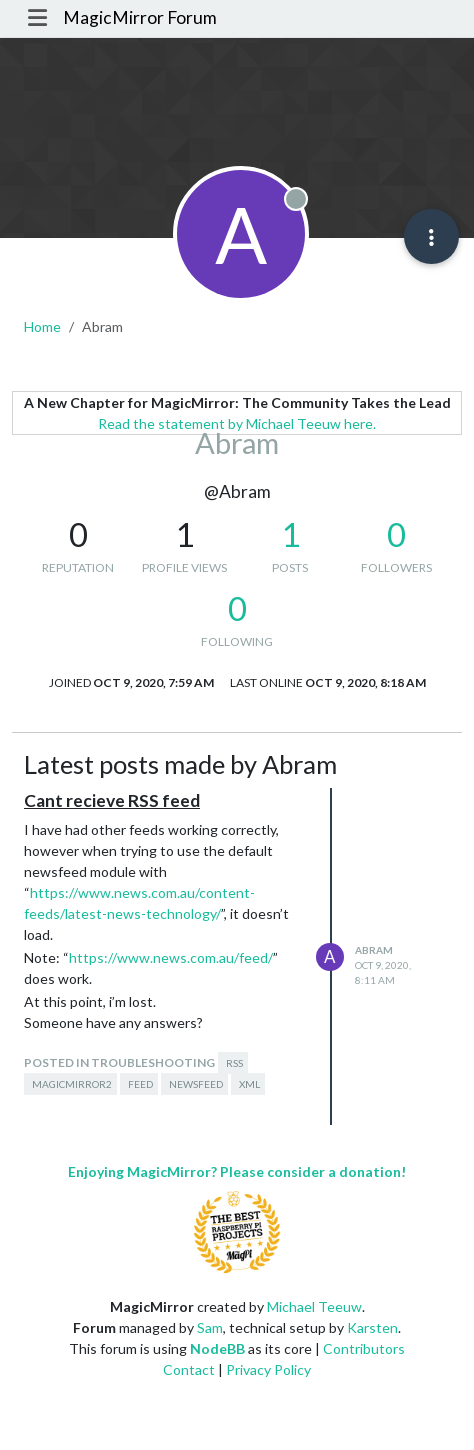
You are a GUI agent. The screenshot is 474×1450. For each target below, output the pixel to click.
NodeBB (217, 1348)
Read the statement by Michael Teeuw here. (237, 423)
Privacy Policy (268, 1369)
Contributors (364, 1348)
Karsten (372, 1327)
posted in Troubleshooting (119, 1062)
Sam (210, 1327)
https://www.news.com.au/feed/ (171, 957)
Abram (374, 950)
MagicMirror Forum (140, 17)
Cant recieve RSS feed (112, 800)
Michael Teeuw (314, 1306)
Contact (189, 1369)
